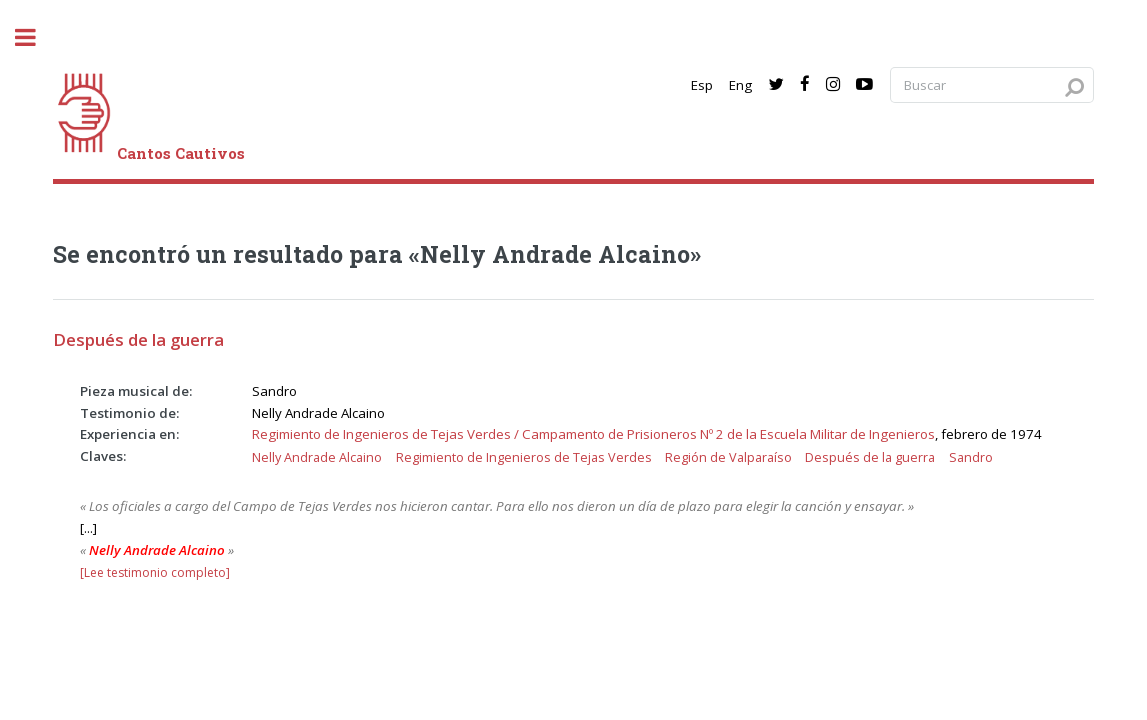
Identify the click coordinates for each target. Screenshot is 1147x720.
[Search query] (992, 85)
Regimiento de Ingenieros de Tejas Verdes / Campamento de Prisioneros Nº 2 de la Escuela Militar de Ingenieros (593, 434)
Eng (740, 85)
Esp (702, 85)
